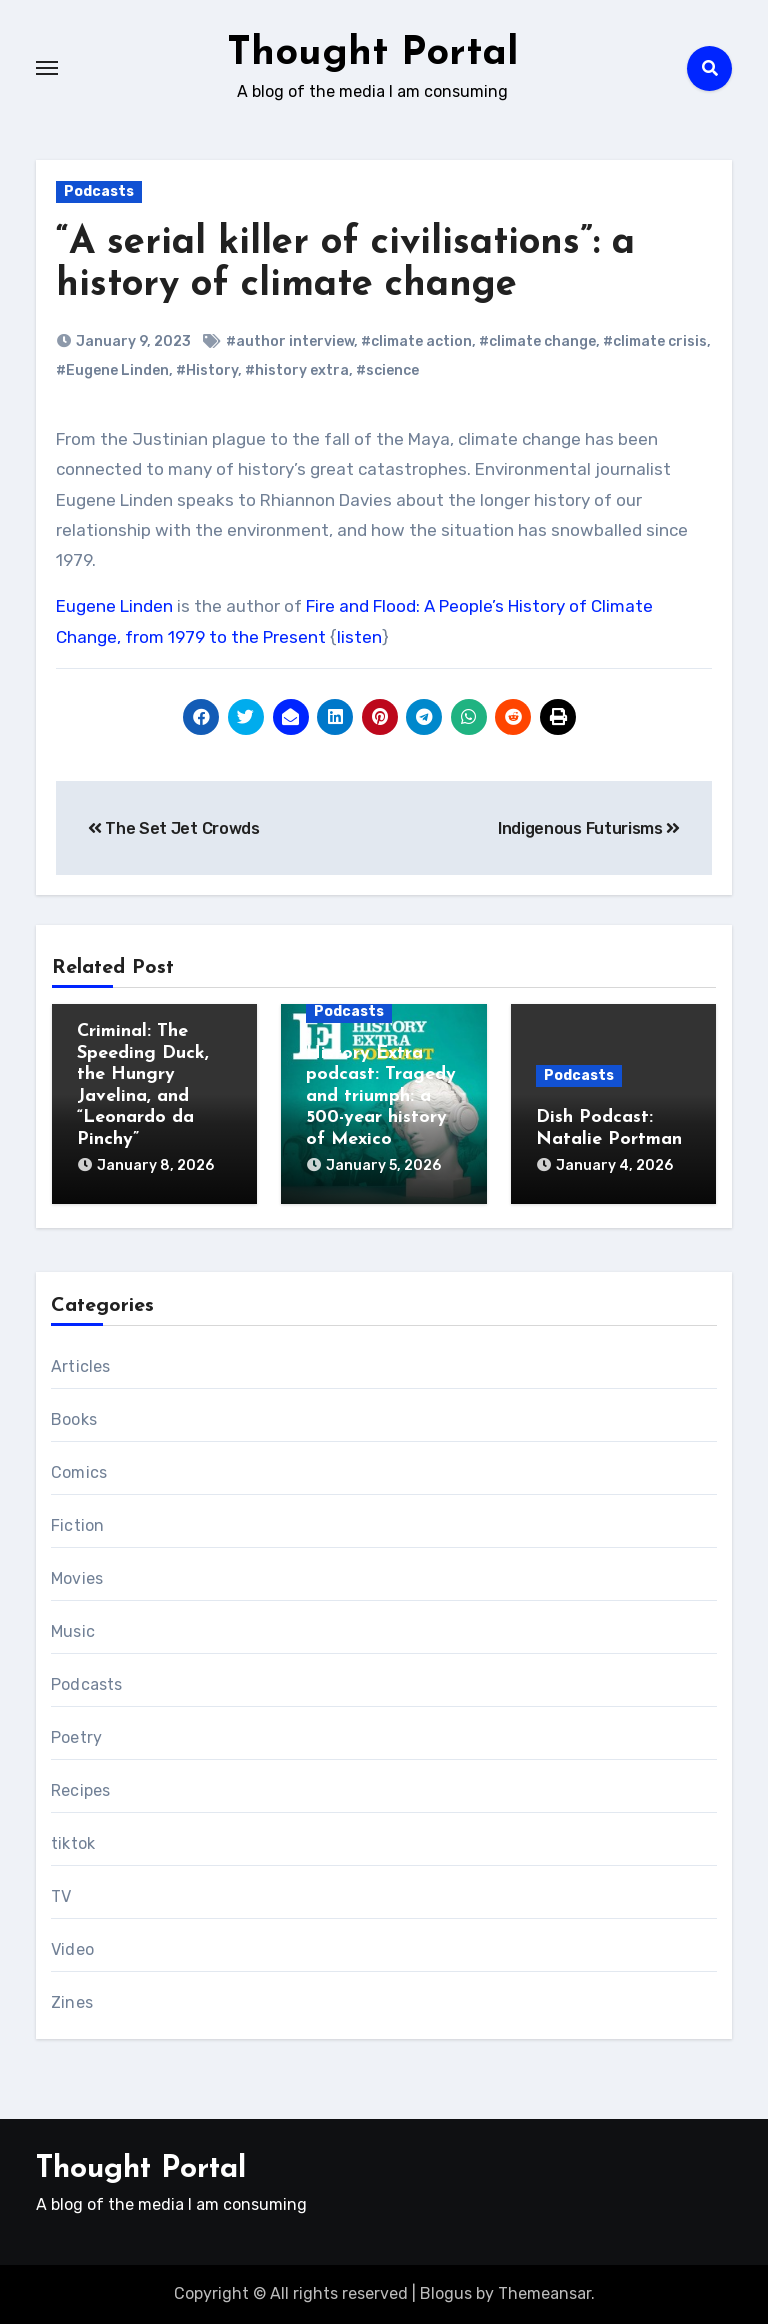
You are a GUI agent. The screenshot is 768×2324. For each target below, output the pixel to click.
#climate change (537, 341)
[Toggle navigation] (47, 68)
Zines (72, 2002)
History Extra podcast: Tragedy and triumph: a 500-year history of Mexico (381, 1096)
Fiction (77, 1525)
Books (74, 1419)
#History (207, 370)
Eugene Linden (114, 606)
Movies (77, 1578)
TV (61, 1896)
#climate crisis (655, 341)
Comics (79, 1472)
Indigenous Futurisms (589, 828)
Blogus (446, 2293)
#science (387, 370)
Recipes (80, 1790)
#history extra (297, 370)
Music (73, 1631)
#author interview (290, 341)
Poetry (76, 1737)
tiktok (73, 1843)
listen (359, 637)
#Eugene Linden (112, 370)
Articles (81, 1366)
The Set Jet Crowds (174, 828)
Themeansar (544, 2293)
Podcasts (99, 191)
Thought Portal (373, 54)
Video (72, 1949)
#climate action (416, 341)
